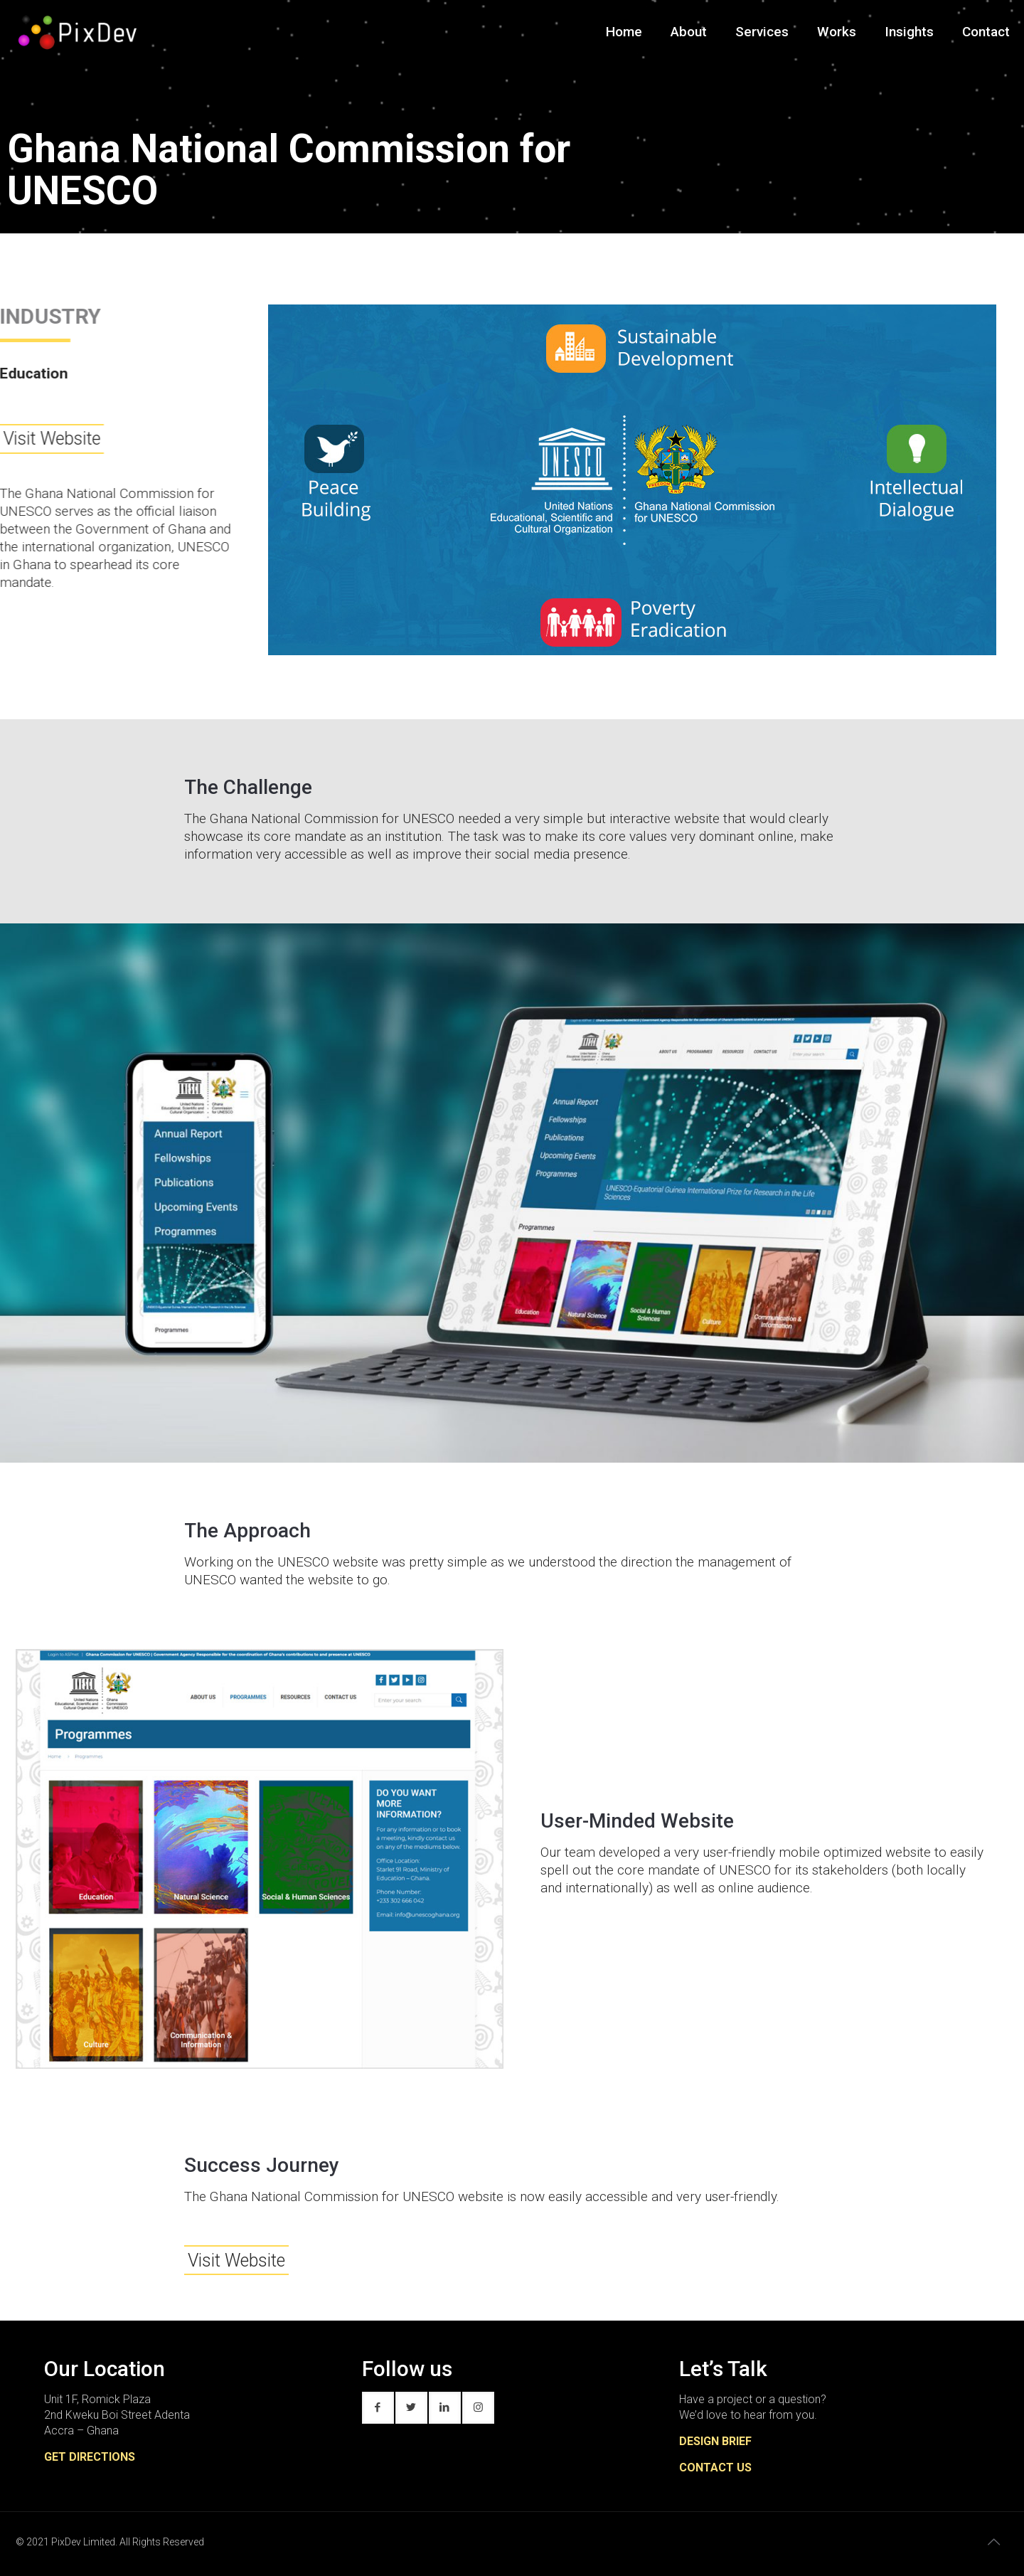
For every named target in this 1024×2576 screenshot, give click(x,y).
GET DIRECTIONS (89, 2457)
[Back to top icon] (993, 2542)
